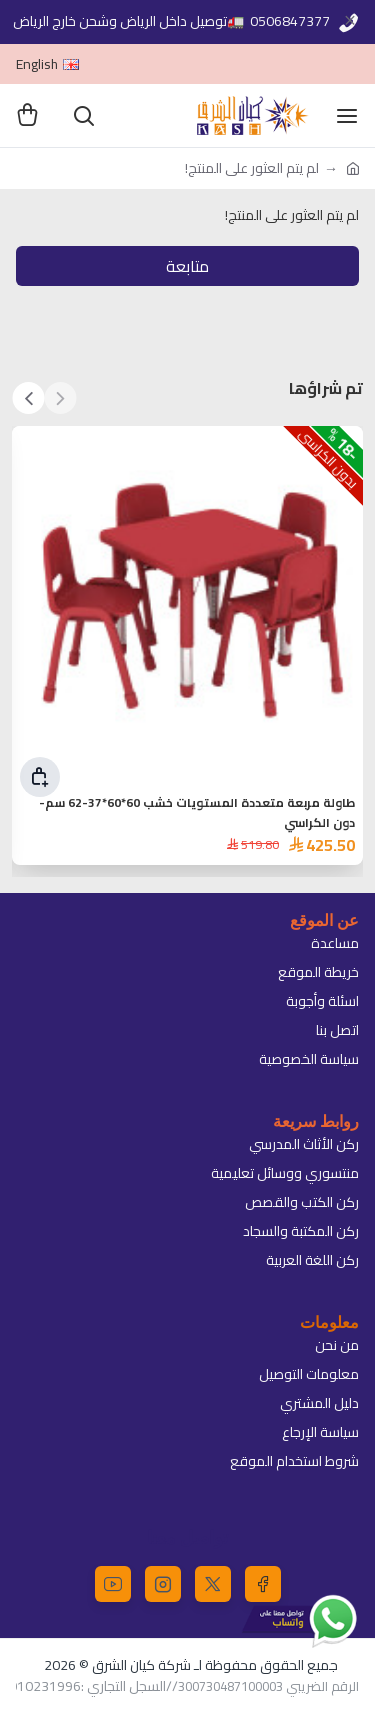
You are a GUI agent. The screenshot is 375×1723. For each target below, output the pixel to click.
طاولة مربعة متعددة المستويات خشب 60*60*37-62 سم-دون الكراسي (197, 813)
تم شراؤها (326, 388)
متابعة (187, 266)
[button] (60, 398)
